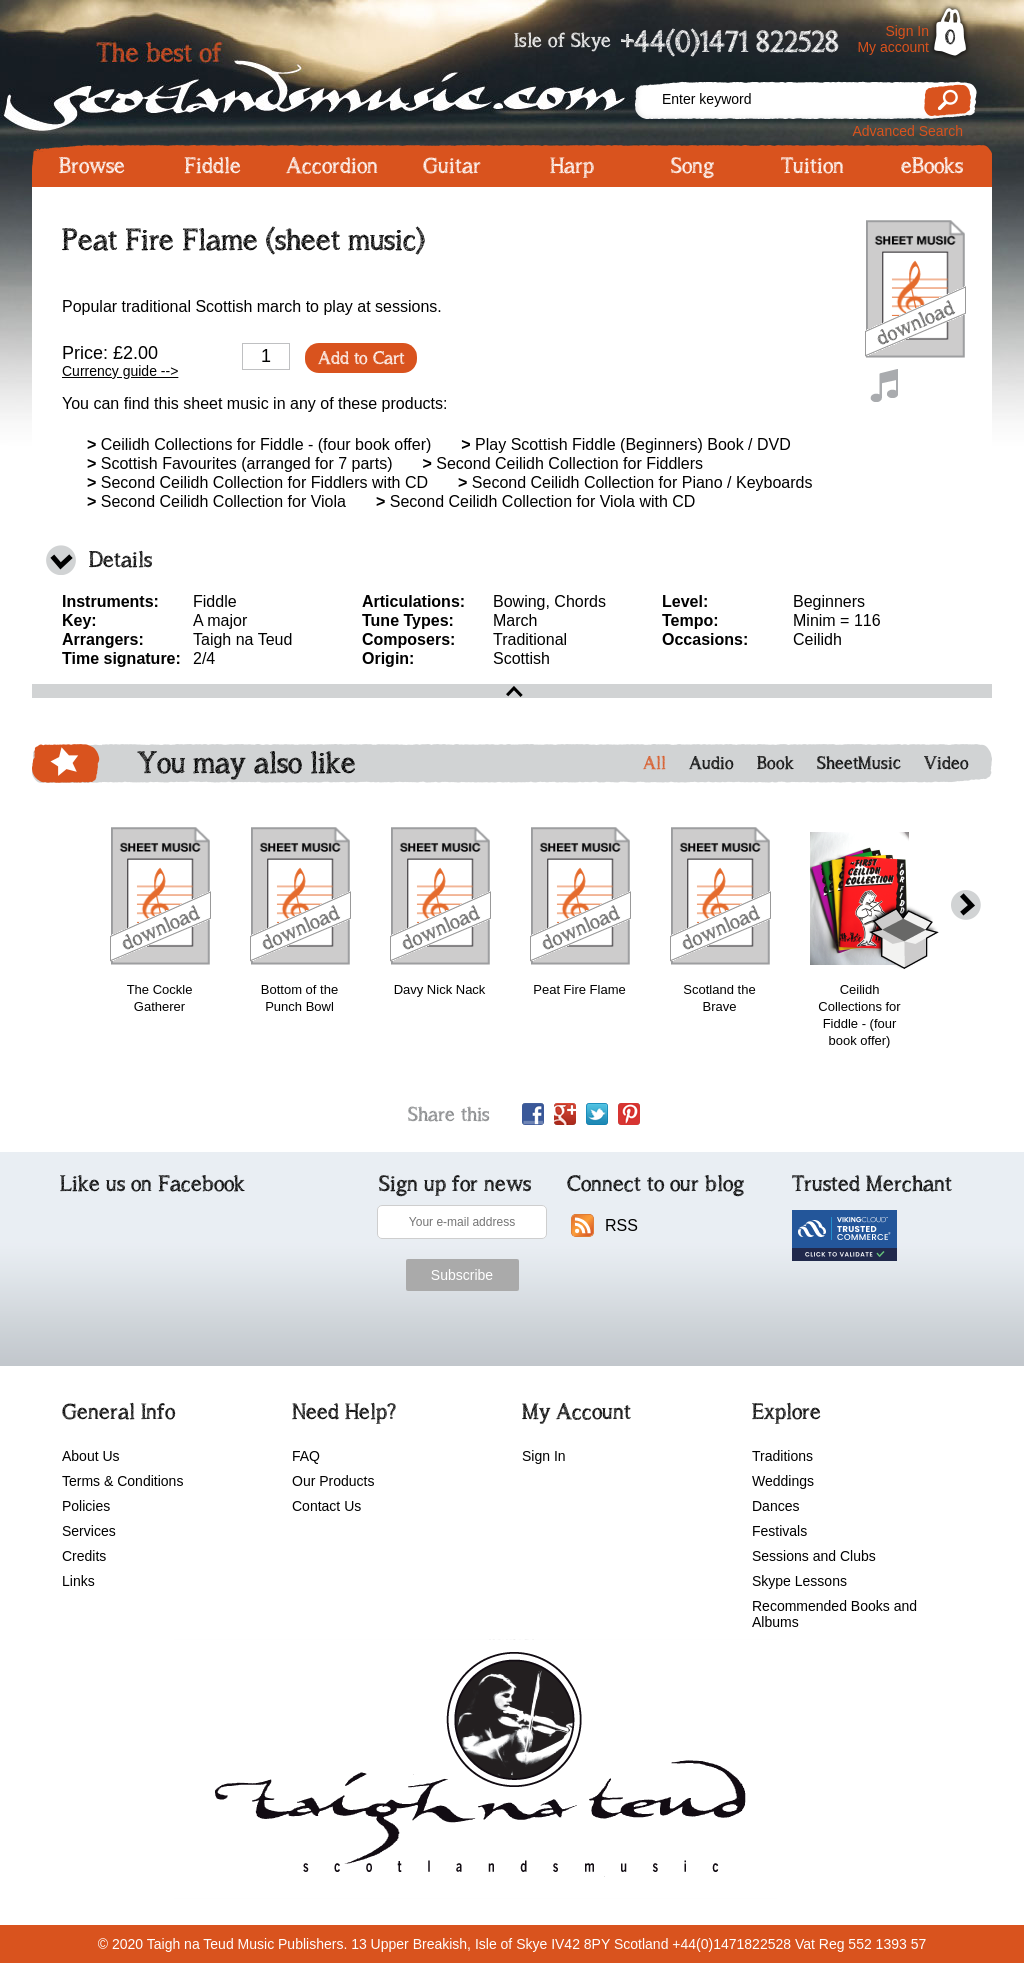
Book (775, 763)
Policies (86, 1506)
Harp (572, 166)
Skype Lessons (799, 1581)
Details (120, 559)
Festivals (779, 1531)
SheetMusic (859, 763)
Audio (711, 763)
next (966, 905)
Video (946, 763)
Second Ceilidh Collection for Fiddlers (562, 463)
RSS (621, 1225)
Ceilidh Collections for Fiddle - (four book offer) (259, 444)
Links (78, 1581)
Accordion (332, 166)
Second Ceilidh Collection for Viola (216, 501)
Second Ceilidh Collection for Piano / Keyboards (635, 482)
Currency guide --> (120, 371)
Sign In (907, 31)
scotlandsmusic (475, 1769)
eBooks (932, 166)
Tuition (812, 166)
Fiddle (212, 166)
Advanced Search (907, 131)
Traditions (782, 1456)
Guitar (452, 166)
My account (893, 47)
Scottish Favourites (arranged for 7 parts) (239, 463)
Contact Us (326, 1506)
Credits (84, 1556)
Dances (775, 1506)
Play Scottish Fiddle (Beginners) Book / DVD (625, 444)
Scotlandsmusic (332, 80)
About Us (91, 1456)
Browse (92, 166)
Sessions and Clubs (814, 1556)
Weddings (783, 1481)
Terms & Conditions (122, 1481)
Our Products (333, 1481)
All (654, 763)
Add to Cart (361, 358)
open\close (512, 691)
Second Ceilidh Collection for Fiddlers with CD (257, 482)
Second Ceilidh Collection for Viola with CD (535, 501)
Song (692, 166)
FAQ (306, 1456)
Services (89, 1531)
